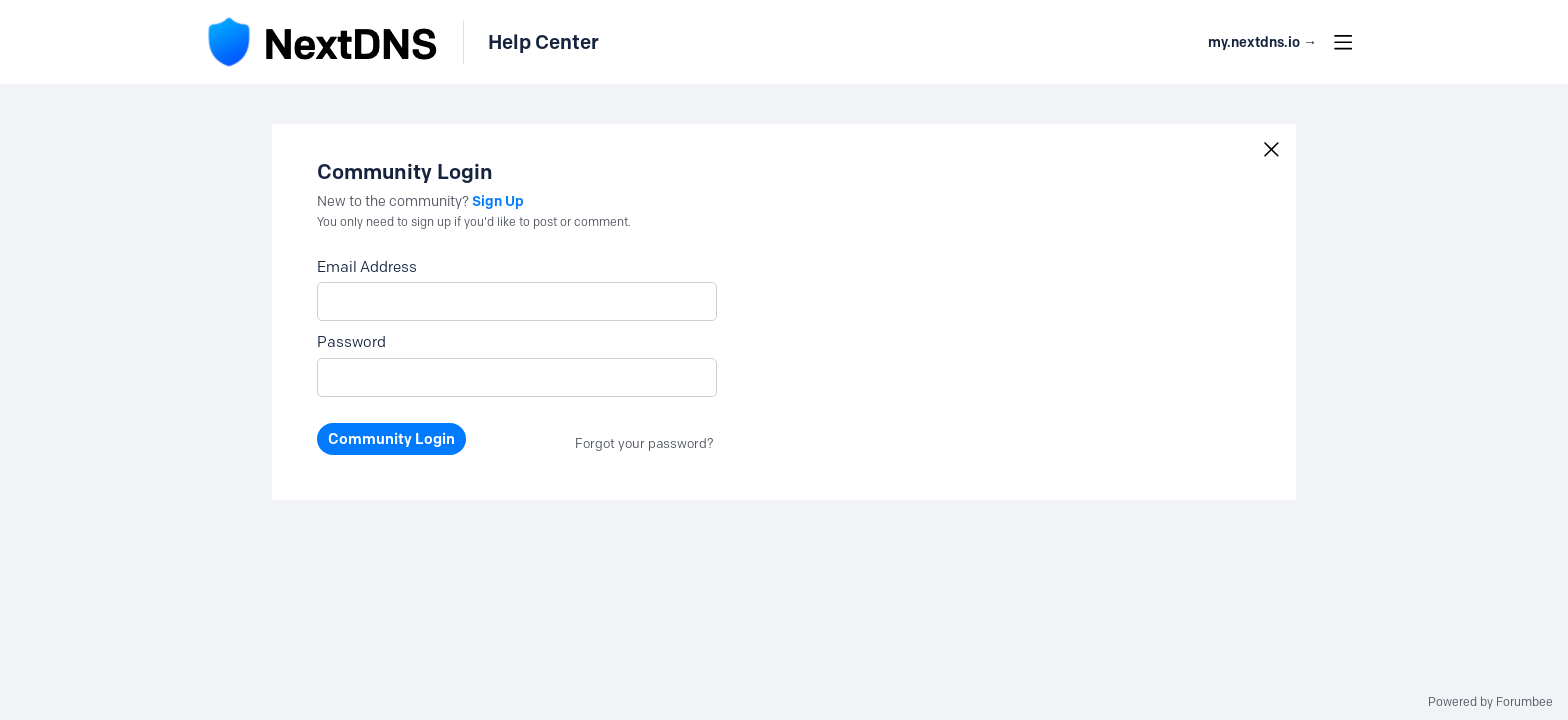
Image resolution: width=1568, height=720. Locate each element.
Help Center (543, 42)
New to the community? (394, 201)
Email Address (367, 267)
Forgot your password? (644, 443)
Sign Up (498, 201)
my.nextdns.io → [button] (1262, 42)
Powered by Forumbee (1490, 702)
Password (351, 342)
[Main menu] (1343, 42)
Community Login (391, 439)
